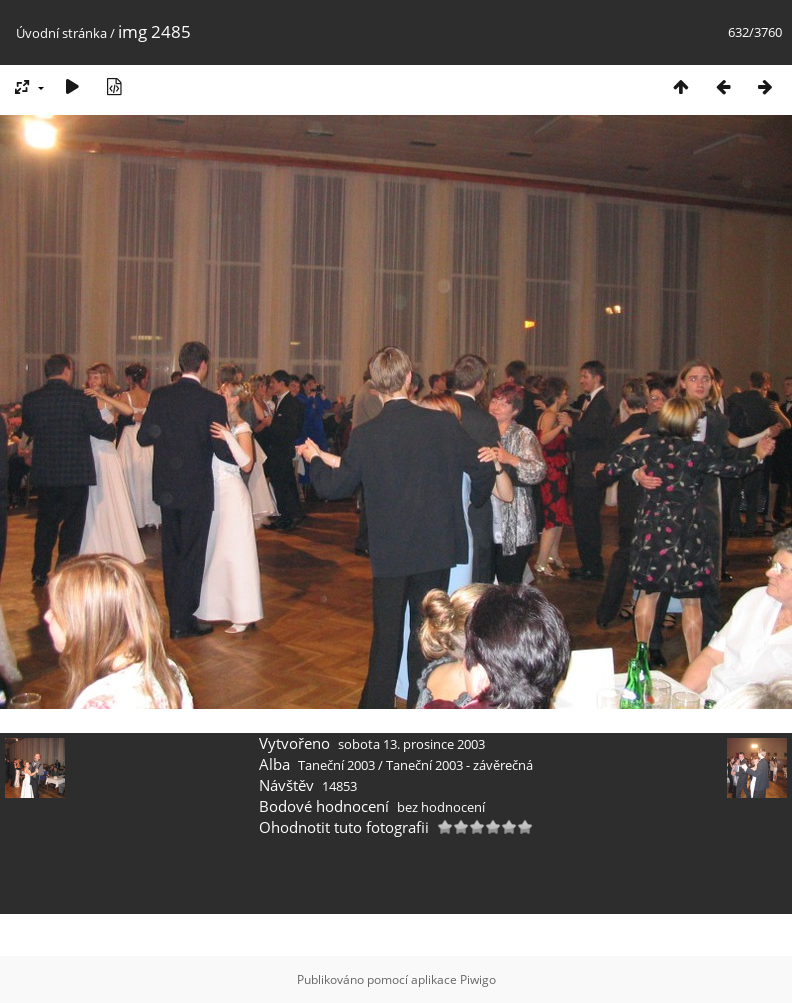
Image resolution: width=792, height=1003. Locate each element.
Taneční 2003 (336, 765)
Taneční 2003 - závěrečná (459, 765)
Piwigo (478, 979)
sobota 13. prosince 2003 (411, 744)
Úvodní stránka (61, 33)
